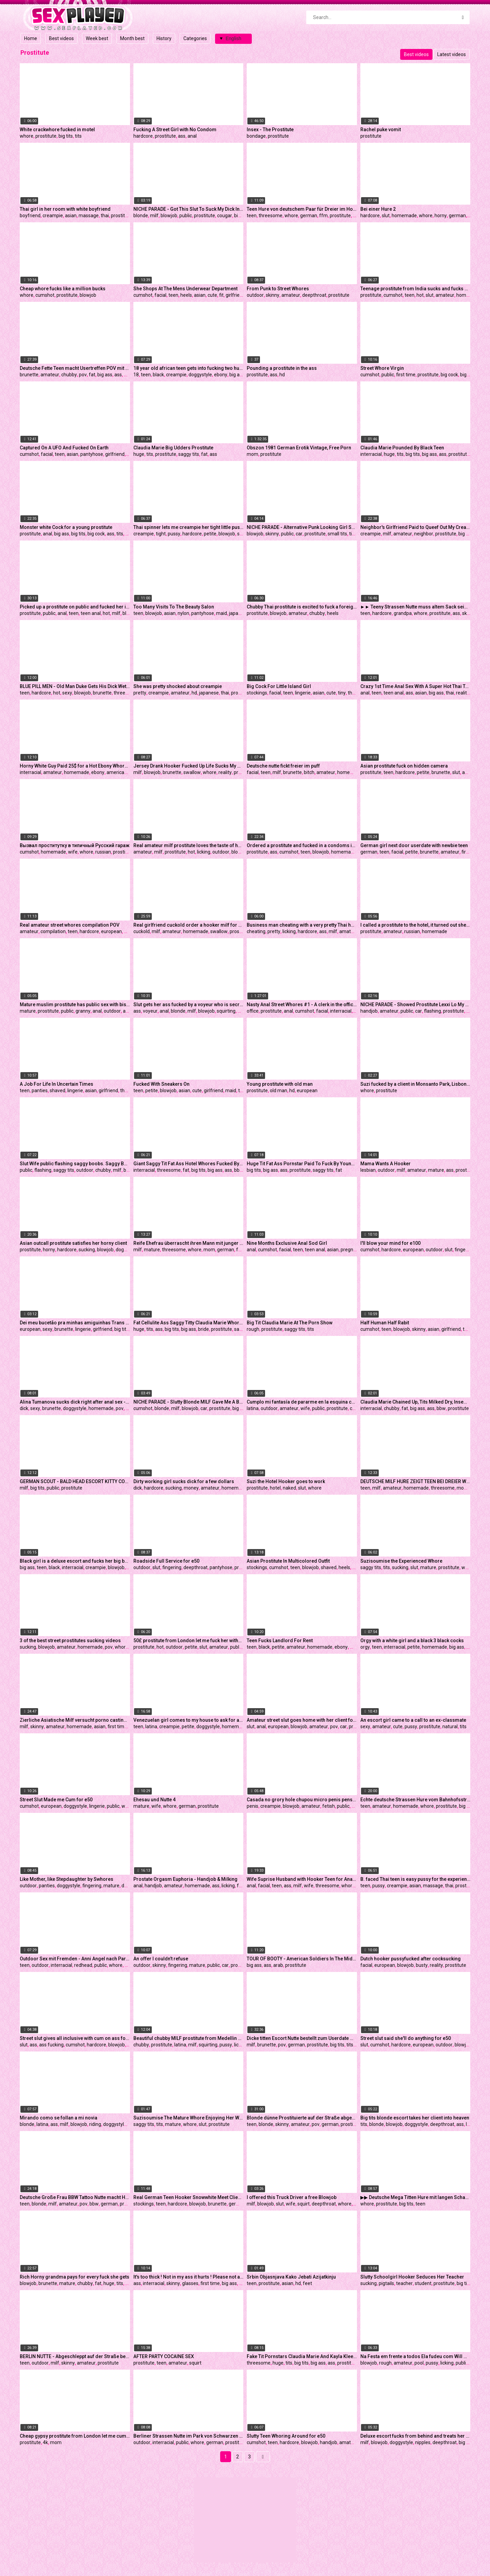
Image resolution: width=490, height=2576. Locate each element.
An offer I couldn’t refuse (160, 1958)
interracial (371, 454)
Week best (97, 38)
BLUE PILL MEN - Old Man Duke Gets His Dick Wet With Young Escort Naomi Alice (75, 686)
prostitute (45, 136)
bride (203, 1329)
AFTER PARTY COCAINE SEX (163, 2356)
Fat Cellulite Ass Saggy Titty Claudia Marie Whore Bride (188, 1322)
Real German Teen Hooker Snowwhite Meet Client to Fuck (188, 2197)
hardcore (143, 136)
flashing (432, 1011)
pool (419, 2363)
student (423, 2283)
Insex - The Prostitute (270, 129)
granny (83, 1011)
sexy (67, 692)
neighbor (423, 533)
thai (105, 215)
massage (89, 215)
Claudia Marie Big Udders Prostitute (173, 447)
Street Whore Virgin (382, 368)
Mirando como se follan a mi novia (58, 2117)
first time (405, 374)
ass (181, 136)
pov (83, 374)
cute (212, 295)
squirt (303, 2203)
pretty (139, 692)
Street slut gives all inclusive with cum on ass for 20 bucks (75, 2038)
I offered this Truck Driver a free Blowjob (292, 2197)
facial (160, 295)
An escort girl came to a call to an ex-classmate (413, 1720)
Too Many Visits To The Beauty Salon (173, 606)
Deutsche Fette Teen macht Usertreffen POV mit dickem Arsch (75, 368)
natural (450, 1726)
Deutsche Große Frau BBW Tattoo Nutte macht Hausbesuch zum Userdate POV (75, 2197)
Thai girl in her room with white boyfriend (65, 209)
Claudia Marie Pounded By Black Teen (402, 447)
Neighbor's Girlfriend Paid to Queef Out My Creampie (415, 527)
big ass (104, 374)
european (111, 931)
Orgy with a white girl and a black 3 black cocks (412, 1640)
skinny (272, 295)
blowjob (169, 215)
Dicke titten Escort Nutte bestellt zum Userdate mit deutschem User (302, 2038)
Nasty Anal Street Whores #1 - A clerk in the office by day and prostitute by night (302, 1004)
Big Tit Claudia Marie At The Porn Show (289, 1322)
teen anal (91, 613)
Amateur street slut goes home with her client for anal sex (302, 1720)
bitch (309, 772)
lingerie (303, 692)
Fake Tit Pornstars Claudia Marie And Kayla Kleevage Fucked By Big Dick (302, 2356)
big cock (242, 215)
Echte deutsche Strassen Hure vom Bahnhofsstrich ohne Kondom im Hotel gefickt (415, 1799)
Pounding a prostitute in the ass (282, 368)
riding (95, 2124)
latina (253, 1408)
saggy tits (188, 454)
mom (252, 454)
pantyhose (91, 454)
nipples (422, 2442)
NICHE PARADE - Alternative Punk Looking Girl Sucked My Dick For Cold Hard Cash (302, 527)
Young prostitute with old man (280, 1084)
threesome (270, 215)
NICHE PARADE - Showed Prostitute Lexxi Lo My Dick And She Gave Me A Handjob (415, 1004)
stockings (257, 692)
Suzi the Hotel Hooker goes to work (286, 1481)
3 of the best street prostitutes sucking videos (70, 1640)
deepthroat (314, 295)
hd (282, 374)
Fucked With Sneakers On (161, 1084)
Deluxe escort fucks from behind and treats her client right (415, 2436)
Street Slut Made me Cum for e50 (56, 1799)
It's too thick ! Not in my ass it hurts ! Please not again (188, 2277)
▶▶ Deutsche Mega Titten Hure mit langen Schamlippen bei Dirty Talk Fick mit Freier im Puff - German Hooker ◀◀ (415, 2197)
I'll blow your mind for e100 (390, 1243)
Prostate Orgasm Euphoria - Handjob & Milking (185, 1879)
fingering (464, 1249)
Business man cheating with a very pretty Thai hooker (302, 925)
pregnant (350, 1249)
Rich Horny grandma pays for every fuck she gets (74, 2277)
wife (73, 852)
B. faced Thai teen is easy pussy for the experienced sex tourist (415, 1879)
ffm (323, 215)
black (158, 374)
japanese (239, 613)
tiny (342, 692)
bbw (238, 1170)
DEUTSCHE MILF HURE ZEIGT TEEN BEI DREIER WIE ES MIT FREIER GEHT (415, 1481)
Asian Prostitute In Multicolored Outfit (288, 1561)
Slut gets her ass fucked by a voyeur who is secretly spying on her (188, 1004)
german (308, 215)
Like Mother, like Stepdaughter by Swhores (66, 1879)
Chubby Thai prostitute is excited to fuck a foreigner (302, 606)
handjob (369, 1011)
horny (441, 215)
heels (186, 295)
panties (40, 1090)
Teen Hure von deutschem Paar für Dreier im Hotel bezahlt (302, 209)
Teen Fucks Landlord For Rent (280, 1640)
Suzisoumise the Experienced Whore (401, 1561)
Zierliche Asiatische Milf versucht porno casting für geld (75, 1720)
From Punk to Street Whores (278, 288)
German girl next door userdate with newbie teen (414, 845)
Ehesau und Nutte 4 (154, 1799)
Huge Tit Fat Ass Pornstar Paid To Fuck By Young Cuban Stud (302, 1163)
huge (138, 454)
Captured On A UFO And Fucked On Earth (64, 447)
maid (221, 613)
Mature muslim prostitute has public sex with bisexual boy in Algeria (75, 1004)
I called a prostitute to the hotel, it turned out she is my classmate (415, 925)
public (185, 215)
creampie (53, 215)
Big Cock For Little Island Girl (279, 686)
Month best (132, 38)
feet (307, 2283)
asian (71, 215)
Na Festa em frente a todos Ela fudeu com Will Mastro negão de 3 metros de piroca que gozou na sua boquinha (415, 2356)
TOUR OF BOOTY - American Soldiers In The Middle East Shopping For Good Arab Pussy (302, 1958)
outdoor (255, 295)
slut (386, 215)
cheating (256, 931)
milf (154, 215)
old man (278, 1090)
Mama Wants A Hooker (385, 1163)
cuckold (141, 931)
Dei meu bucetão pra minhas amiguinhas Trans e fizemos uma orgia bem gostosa (75, 1322)
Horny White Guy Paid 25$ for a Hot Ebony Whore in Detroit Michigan (75, 766)
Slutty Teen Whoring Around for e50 (286, 2436)
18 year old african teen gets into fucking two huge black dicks (188, 368)
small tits (337, 533)
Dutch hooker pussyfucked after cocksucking (410, 1958)
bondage (256, 136)
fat (92, 374)
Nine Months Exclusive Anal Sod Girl (287, 1243)
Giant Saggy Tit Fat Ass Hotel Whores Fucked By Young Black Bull (188, 1163)
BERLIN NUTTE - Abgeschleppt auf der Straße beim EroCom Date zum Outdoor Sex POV (75, 2356)
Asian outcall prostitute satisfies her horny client (73, 1243)
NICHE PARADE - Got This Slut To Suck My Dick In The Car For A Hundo (188, 209)
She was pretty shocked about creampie (177, 686)
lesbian (368, 1170)
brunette (29, 374)
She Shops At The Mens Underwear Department (185, 288)
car (299, 533)
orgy (365, 1647)
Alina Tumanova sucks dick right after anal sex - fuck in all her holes (75, 1402)
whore (26, 136)
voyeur (150, 1011)
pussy (174, 533)
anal (192, 136)
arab (278, 1965)
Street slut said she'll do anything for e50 (405, 2038)
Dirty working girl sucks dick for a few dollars (183, 1481)
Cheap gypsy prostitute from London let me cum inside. (75, 2436)
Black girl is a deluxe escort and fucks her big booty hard (75, 1561)
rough (253, 1329)
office (253, 1011)
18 (136, 374)
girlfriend (235, 295)
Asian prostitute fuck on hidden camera (404, 766)
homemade (404, 215)
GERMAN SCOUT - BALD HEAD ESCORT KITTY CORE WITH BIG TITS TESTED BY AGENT (75, 1481)
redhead (83, 1965)
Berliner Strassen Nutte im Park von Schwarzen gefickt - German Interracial (188, 2436)
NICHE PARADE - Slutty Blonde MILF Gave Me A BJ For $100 (188, 1402)
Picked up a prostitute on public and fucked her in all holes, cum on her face (75, 606)
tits (78, 136)
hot (420, 295)
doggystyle (200, 374)
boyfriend (30, 215)
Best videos (61, 38)
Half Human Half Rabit (384, 1322)
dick (129, 533)
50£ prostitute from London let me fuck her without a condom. (188, 1640)
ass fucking (51, 2044)
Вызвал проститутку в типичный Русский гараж (75, 845)
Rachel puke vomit (380, 129)
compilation (53, 931)
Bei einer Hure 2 (378, 209)
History (164, 38)
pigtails (386, 2283)
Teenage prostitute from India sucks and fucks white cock (415, 288)
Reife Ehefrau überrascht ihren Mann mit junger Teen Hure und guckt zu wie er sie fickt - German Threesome (188, 1243)
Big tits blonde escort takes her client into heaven (414, 2117)
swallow (192, 772)
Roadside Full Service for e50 (166, 1561)
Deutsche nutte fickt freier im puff (283, 766)
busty (422, 1965)
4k (45, 2442)
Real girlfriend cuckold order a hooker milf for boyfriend (188, 925)
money (191, 1488)
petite (210, 533)
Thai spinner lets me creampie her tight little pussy (188, 527)
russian (103, 852)
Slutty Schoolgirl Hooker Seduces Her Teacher (412, 2277)
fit (221, 295)
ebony (220, 374)
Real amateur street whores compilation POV (69, 925)
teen (252, 215)
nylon (183, 613)
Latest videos (451, 54)
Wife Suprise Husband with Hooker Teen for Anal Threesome (302, 1879)
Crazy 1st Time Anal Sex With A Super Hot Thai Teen (415, 686)
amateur (290, 295)
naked (289, 1488)
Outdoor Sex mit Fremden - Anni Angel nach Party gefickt (75, 1958)
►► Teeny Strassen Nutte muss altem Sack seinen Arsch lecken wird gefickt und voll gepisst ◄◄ (415, 606)
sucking (87, 1249)
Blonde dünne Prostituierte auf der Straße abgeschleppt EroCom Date (302, 2117)
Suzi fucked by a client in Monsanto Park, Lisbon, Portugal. (415, 1084)
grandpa (403, 613)
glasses (190, 2283)
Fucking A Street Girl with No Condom (174, 129)
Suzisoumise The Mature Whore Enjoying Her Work (188, 2117)
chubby (69, 374)
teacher (404, 2283)
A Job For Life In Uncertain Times (56, 1084)
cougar (224, 215)
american (117, 772)
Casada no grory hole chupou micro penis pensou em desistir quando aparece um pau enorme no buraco (302, 1799)
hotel (275, 1488)
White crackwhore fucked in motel (57, 129)
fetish (328, 1806)
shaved (57, 1090)
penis (252, 1806)
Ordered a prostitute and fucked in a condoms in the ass (302, 845)
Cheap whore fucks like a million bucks (62, 288)
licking (203, 852)
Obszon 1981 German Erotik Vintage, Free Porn (299, 447)
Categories (195, 38)
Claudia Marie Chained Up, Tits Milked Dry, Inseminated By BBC (415, 1402)
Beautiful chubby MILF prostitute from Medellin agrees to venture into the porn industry (188, 2038)
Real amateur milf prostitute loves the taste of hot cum (188, 845)
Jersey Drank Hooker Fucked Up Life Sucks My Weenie (188, 766)
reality (462, 692)
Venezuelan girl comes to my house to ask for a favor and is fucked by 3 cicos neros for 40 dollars (188, 1720)
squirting (226, 1011)
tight (161, 533)
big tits (66, 136)
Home (30, 38)
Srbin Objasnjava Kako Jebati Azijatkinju (291, 2277)
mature (28, 1011)
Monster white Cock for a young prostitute (66, 527)
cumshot (44, 295)
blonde (140, 215)
